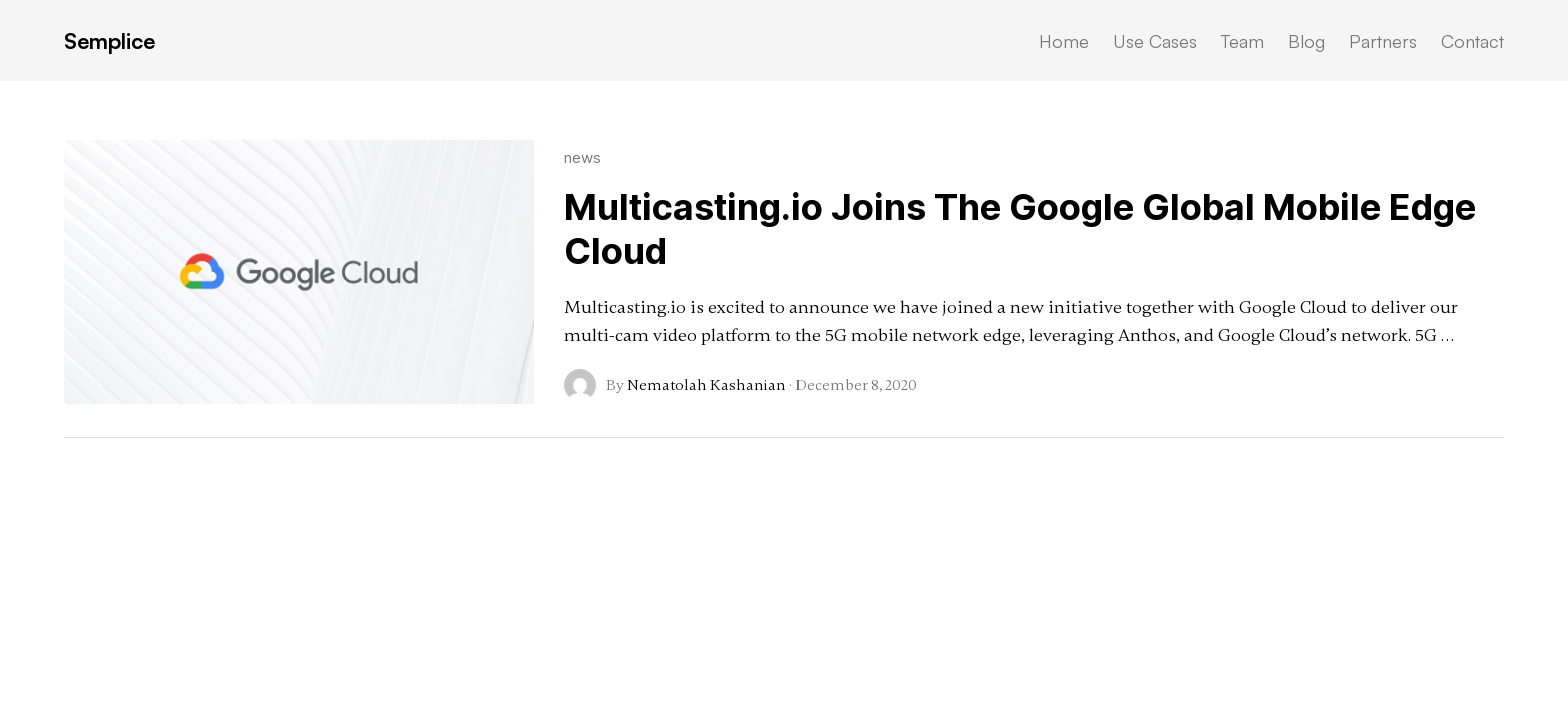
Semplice (109, 40)
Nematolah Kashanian (706, 385)
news (582, 157)
